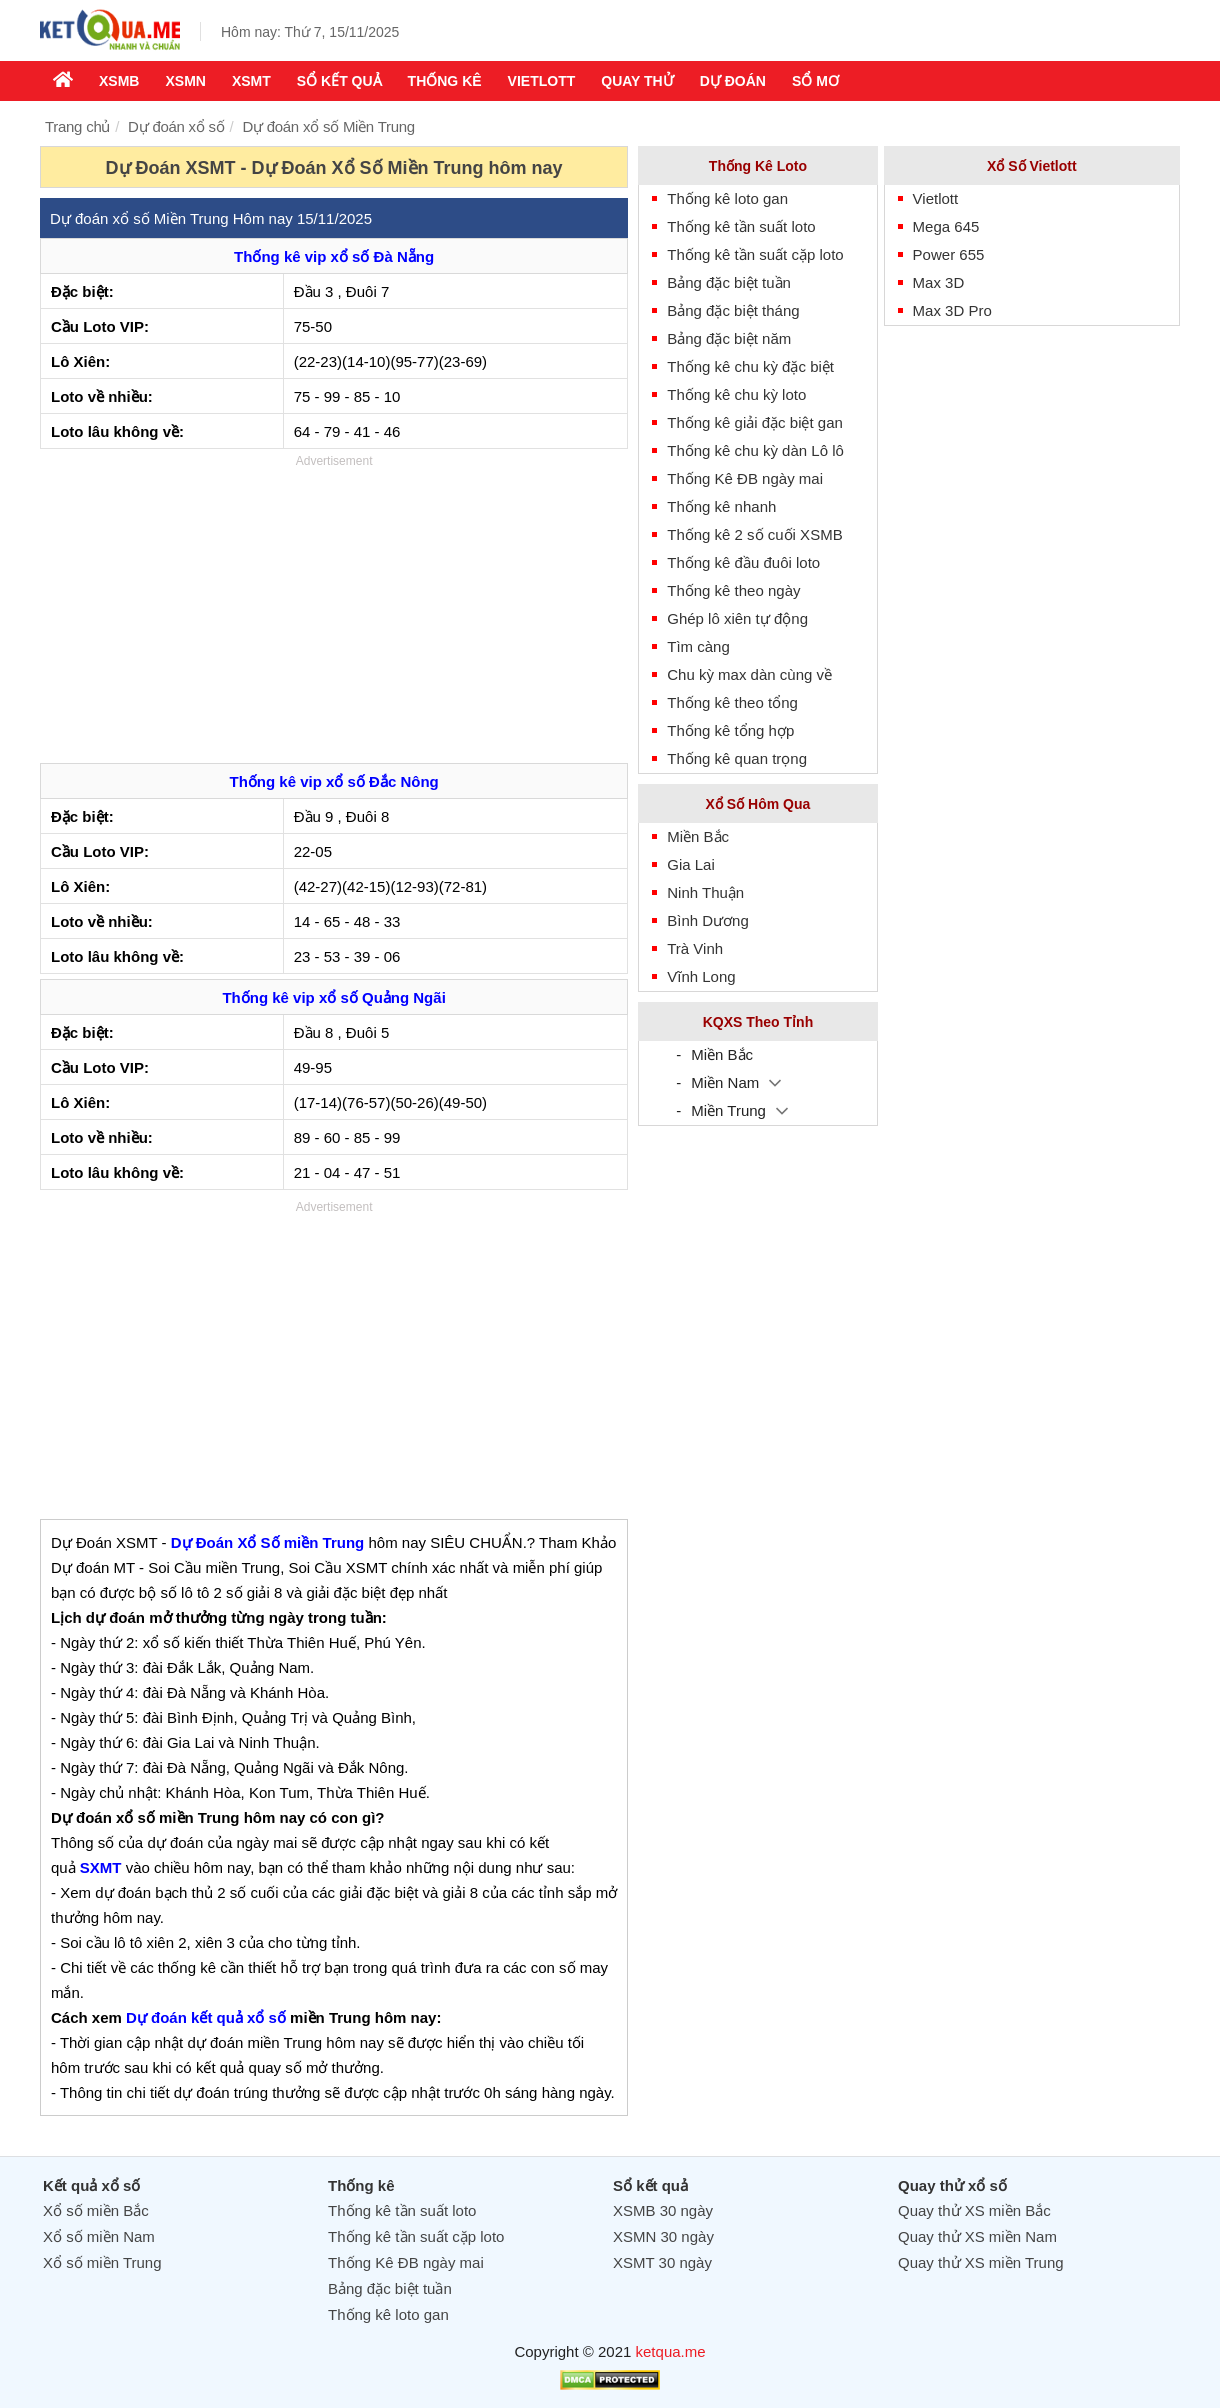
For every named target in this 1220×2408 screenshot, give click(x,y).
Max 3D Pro (952, 310)
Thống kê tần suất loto (741, 226)
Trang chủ (77, 126)
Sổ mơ (815, 81)
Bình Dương (708, 920)
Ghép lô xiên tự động (737, 618)
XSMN (185, 81)
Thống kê (445, 81)
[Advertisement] (334, 613)
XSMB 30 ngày (663, 2210)
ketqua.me (671, 2351)
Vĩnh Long (701, 976)
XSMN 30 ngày (663, 2236)
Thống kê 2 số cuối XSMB (754, 534)
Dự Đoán (733, 81)
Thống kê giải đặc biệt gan (755, 422)
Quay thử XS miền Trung (981, 2262)
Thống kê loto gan (727, 198)
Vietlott (542, 81)
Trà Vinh (695, 948)
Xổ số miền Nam (99, 2236)
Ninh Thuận (705, 892)
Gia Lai (691, 864)
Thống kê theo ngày (733, 590)
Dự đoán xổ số (176, 126)
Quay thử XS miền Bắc (974, 2210)
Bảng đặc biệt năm (729, 338)
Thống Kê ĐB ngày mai (745, 478)
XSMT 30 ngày (662, 2262)
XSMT (251, 81)
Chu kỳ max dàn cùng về (749, 674)
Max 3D (939, 282)
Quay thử (637, 81)
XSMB (119, 81)
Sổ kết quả (339, 81)
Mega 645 (946, 226)
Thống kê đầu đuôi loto (743, 562)
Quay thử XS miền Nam (977, 2236)
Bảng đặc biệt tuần (729, 282)
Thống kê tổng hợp (730, 730)
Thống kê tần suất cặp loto (755, 254)
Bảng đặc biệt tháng (733, 310)
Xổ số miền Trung (102, 2262)
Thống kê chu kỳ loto (736, 394)
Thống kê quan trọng (737, 758)
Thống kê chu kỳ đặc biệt (750, 366)
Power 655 (949, 254)
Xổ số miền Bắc (96, 2210)
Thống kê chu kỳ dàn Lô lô (755, 450)
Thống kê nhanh (721, 506)
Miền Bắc (698, 836)
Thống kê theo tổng (732, 702)
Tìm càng (698, 646)
